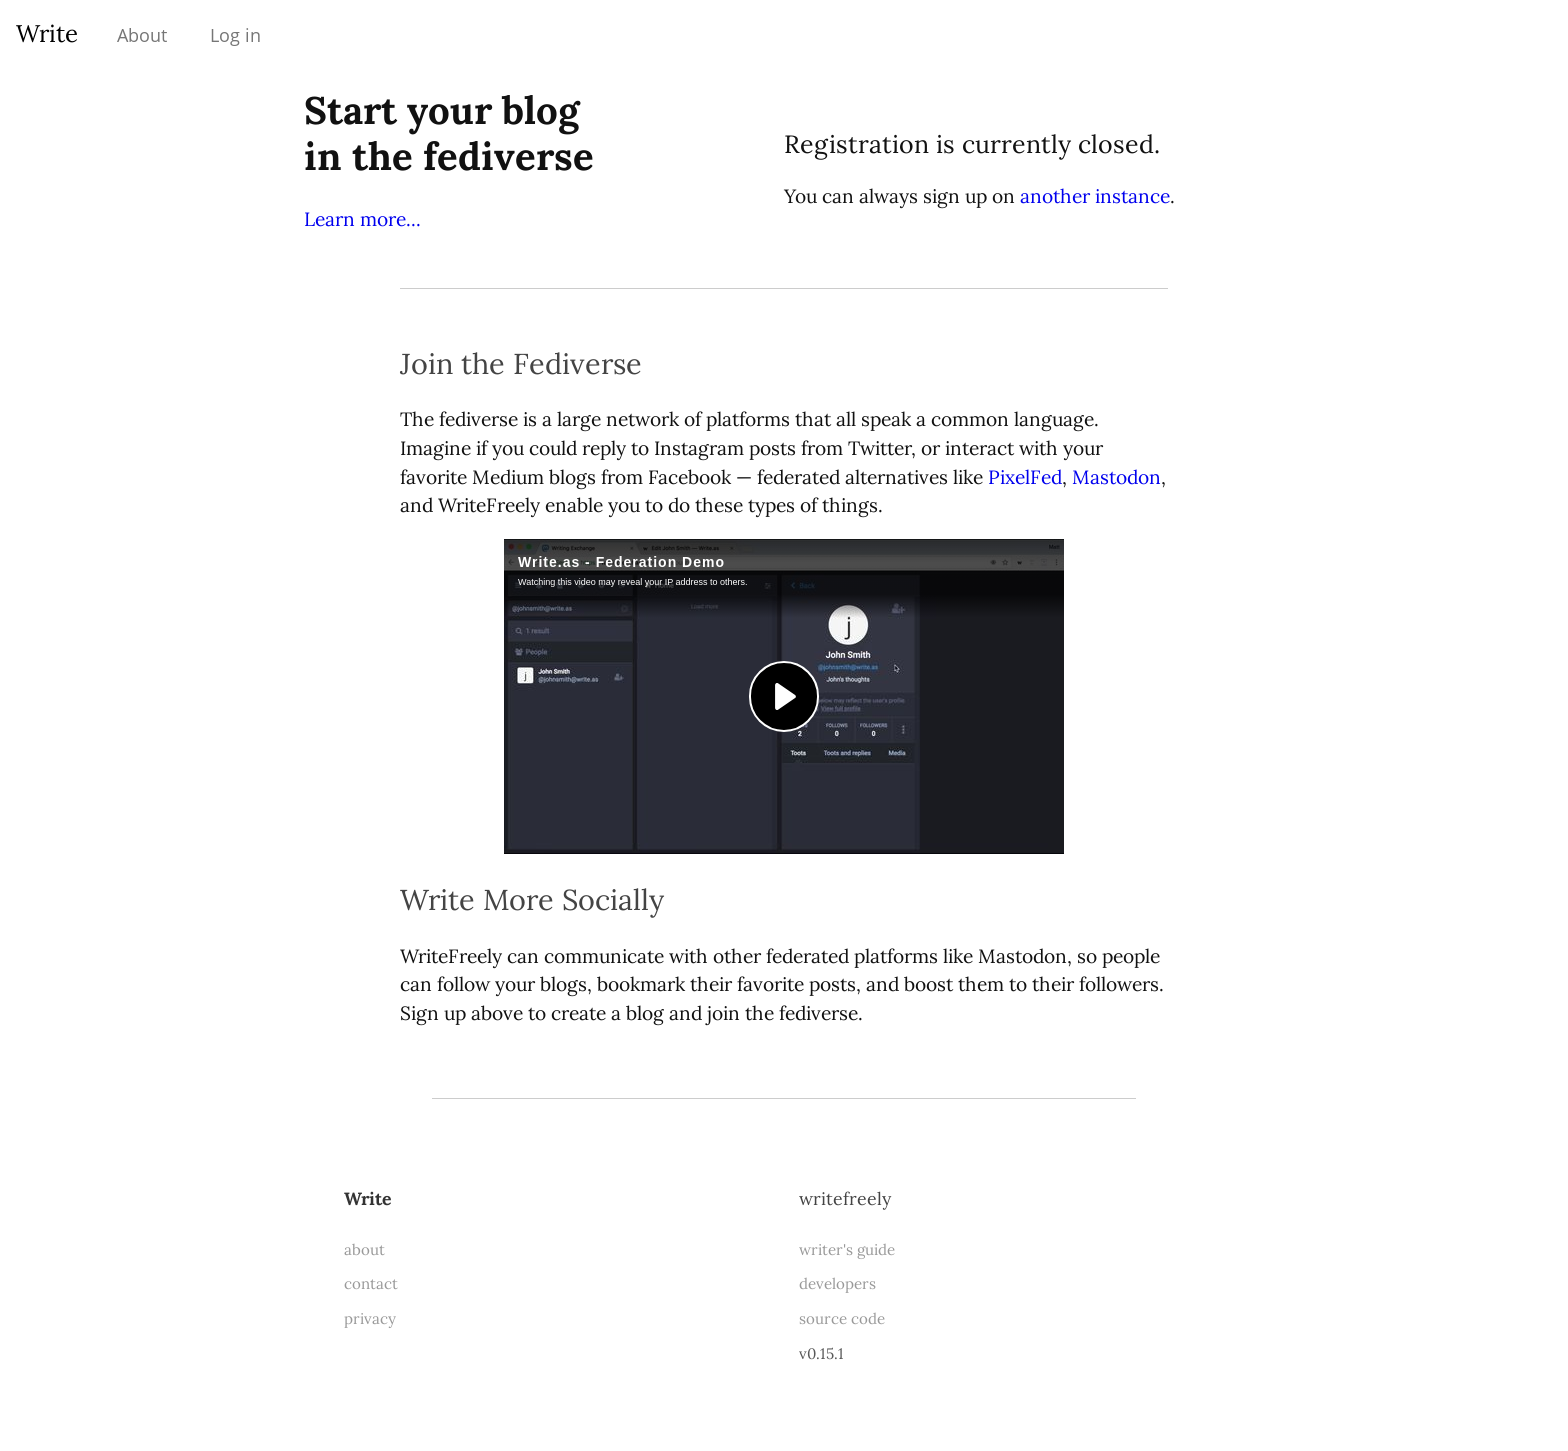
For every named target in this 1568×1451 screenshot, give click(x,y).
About (142, 35)
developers (837, 1283)
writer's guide (847, 1249)
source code (842, 1318)
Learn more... (362, 219)
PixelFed (1025, 477)
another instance (1095, 196)
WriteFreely (845, 1198)
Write (47, 33)
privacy (370, 1318)
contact (371, 1283)
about (364, 1249)
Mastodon (1116, 477)
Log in (235, 35)
